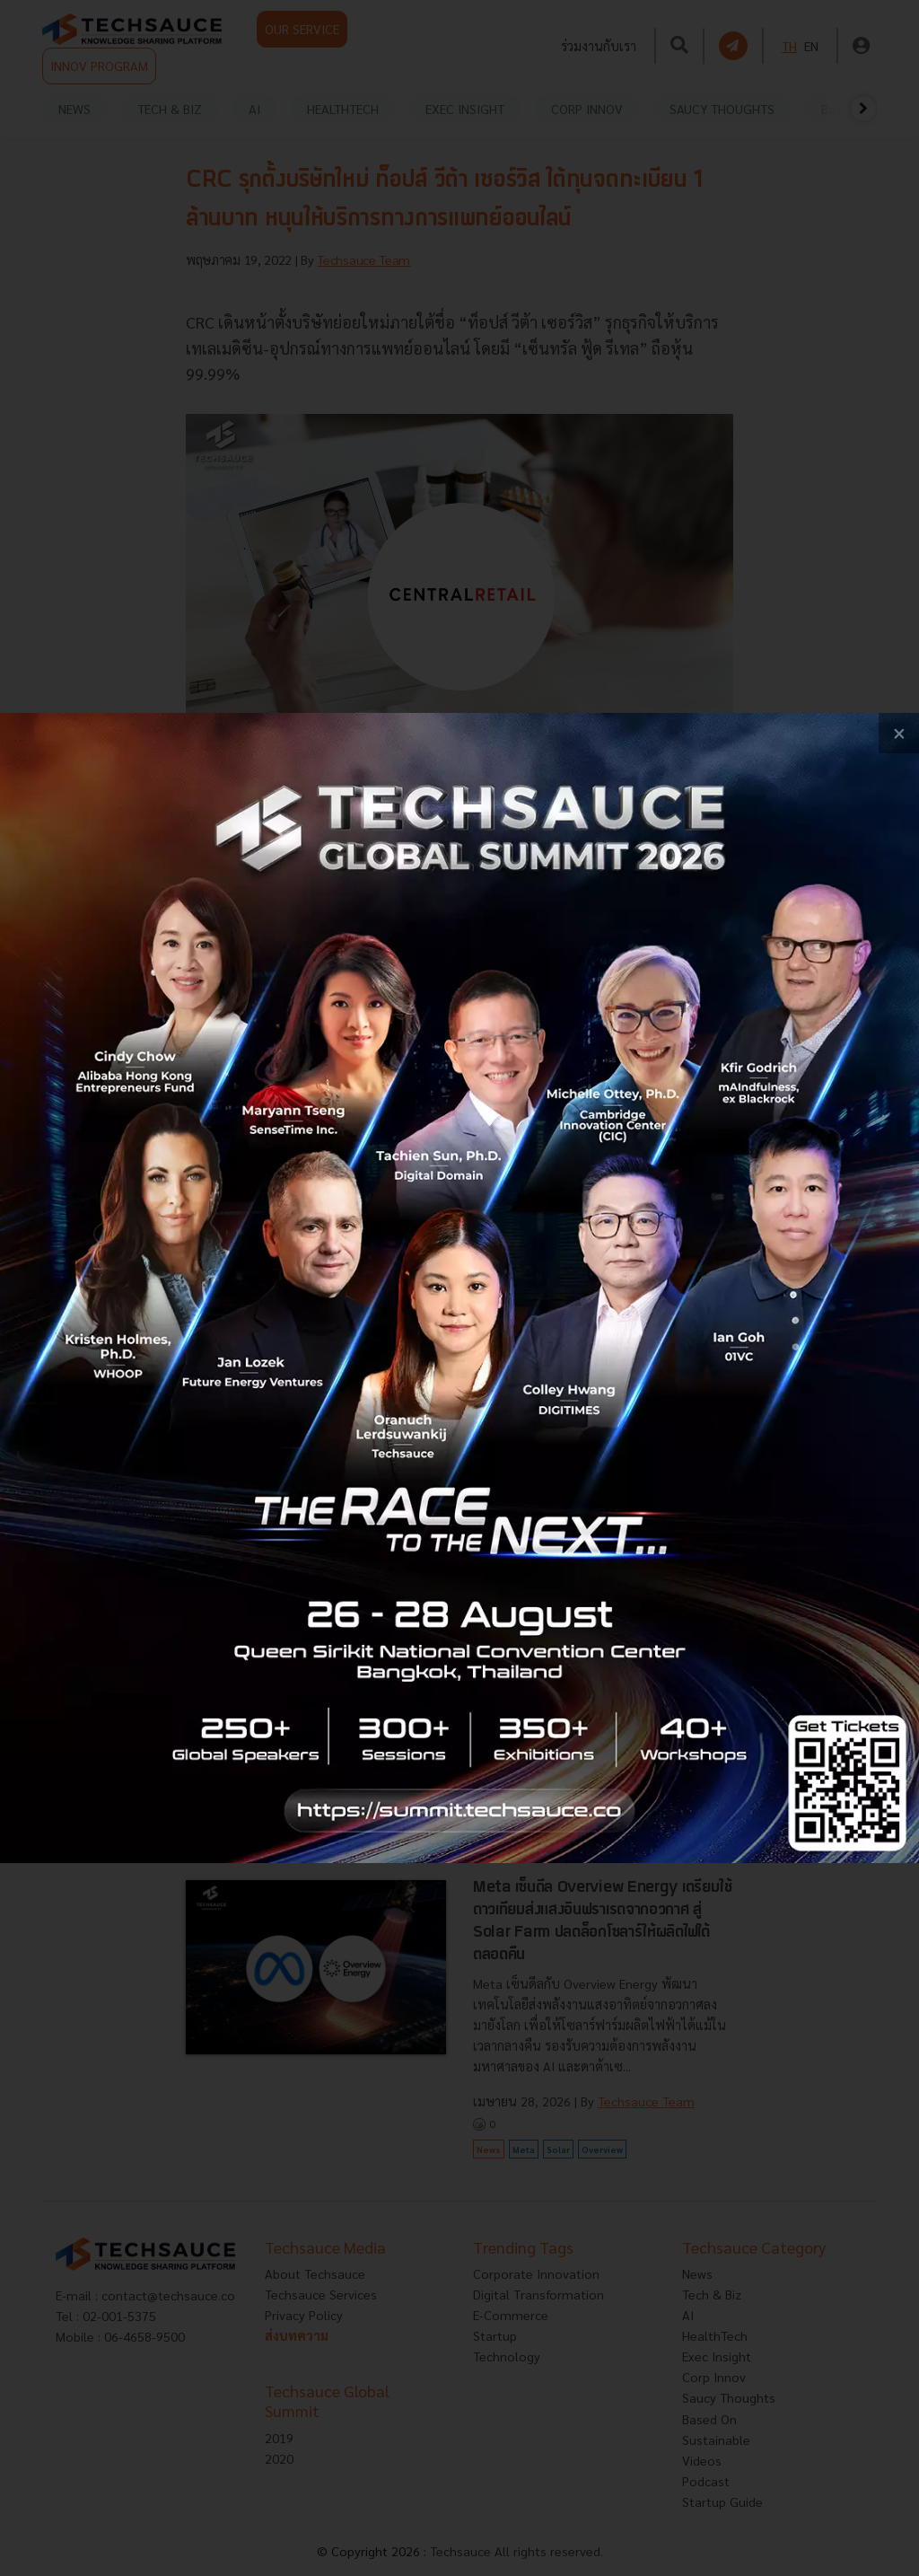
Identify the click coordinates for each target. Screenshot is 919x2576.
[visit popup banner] (459, 1288)
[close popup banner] (899, 733)
